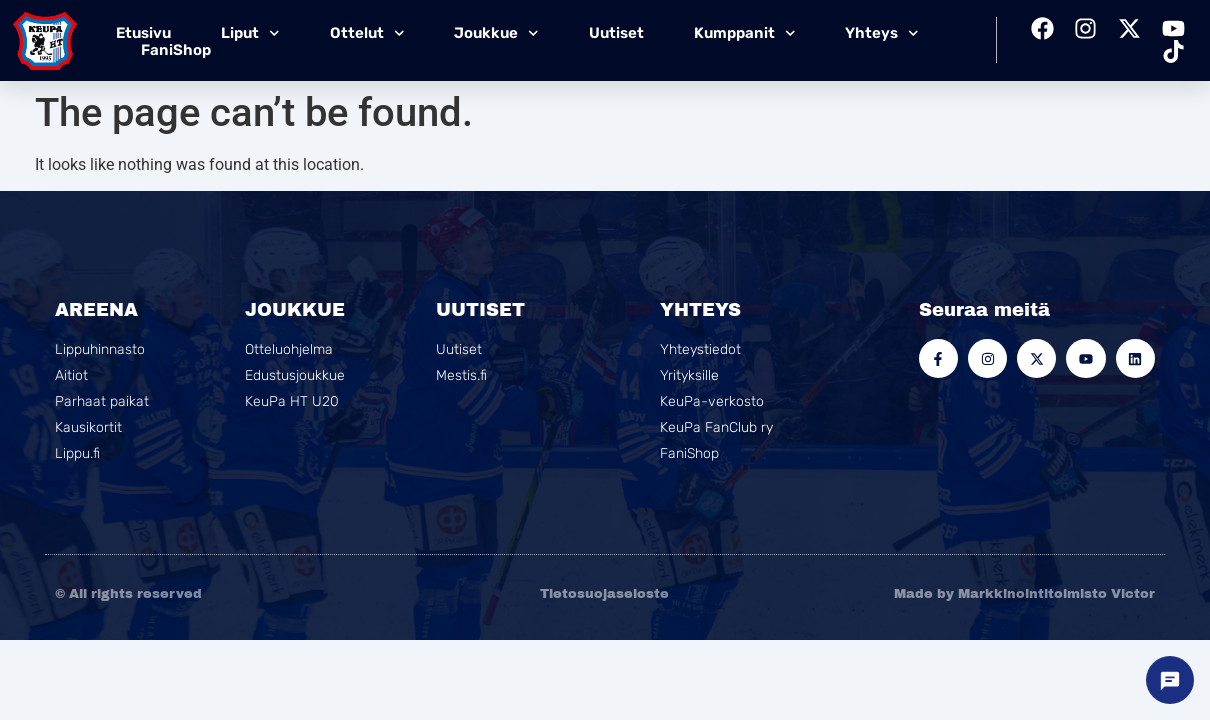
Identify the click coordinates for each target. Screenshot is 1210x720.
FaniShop (176, 50)
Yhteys (882, 33)
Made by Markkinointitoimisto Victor (1024, 594)
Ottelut (367, 33)
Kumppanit (745, 33)
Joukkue (496, 33)
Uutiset (616, 33)
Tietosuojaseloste (604, 594)
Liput (250, 33)
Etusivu (143, 33)
